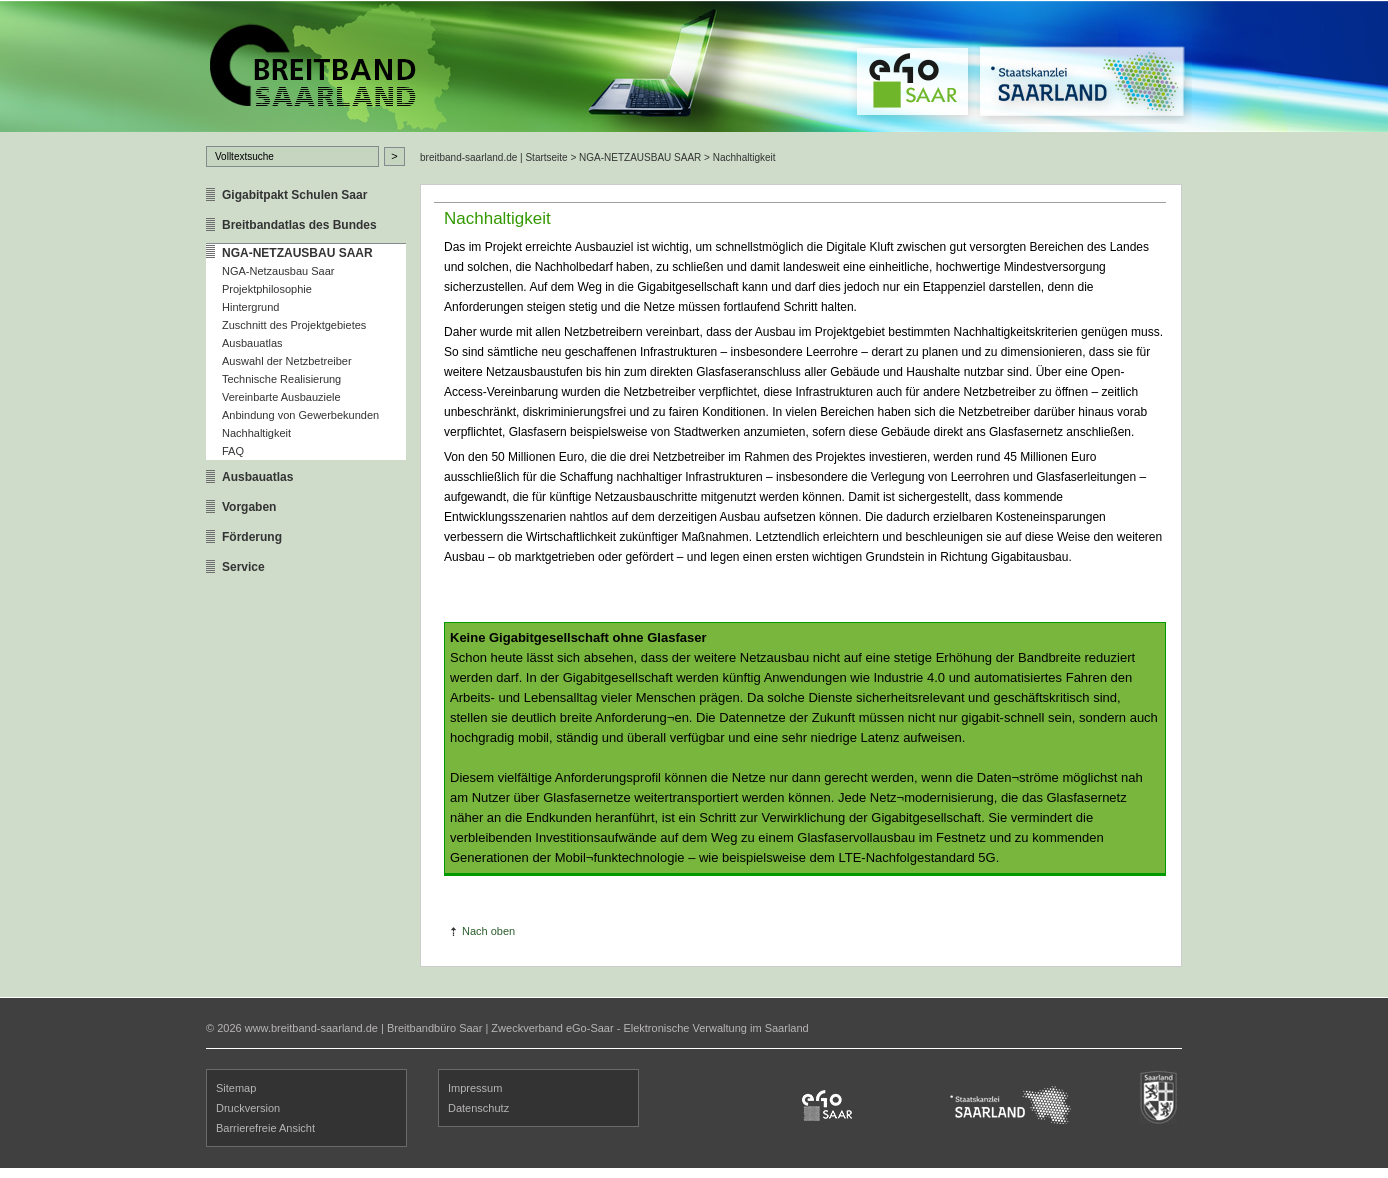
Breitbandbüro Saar (434, 1028)
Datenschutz (478, 1108)
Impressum (475, 1088)
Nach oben (488, 931)
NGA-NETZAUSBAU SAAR (297, 253)
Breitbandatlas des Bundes (299, 225)
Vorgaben (249, 507)
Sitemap (236, 1088)
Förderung (252, 537)
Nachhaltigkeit (256, 433)
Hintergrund (250, 307)
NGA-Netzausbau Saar (278, 271)
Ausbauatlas (252, 343)
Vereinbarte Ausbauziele (281, 397)
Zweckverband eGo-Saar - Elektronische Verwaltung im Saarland (649, 1028)
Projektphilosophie (267, 289)
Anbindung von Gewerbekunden (300, 415)
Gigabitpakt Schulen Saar (294, 195)
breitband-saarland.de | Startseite (494, 157)
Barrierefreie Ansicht (265, 1128)
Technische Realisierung (281, 379)
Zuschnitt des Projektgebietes (294, 325)
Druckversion (248, 1108)
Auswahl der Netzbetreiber (287, 361)
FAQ (233, 451)
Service (243, 567)
